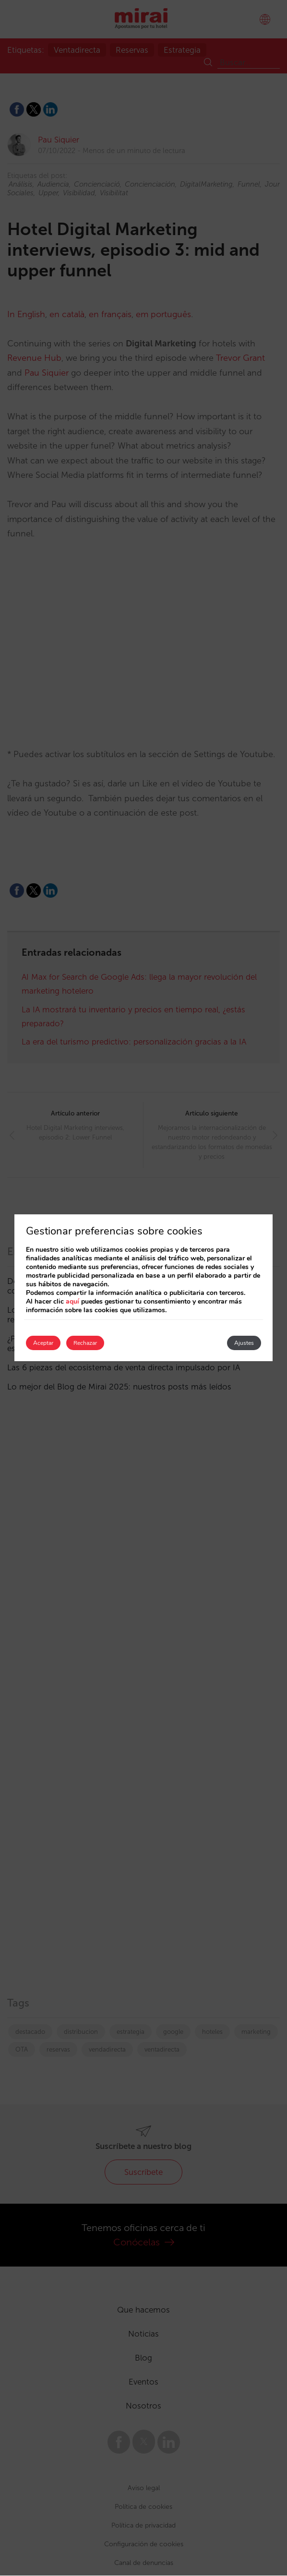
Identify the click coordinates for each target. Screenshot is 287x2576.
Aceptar (43, 1343)
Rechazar (85, 1343)
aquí (72, 1301)
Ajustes (244, 1343)
